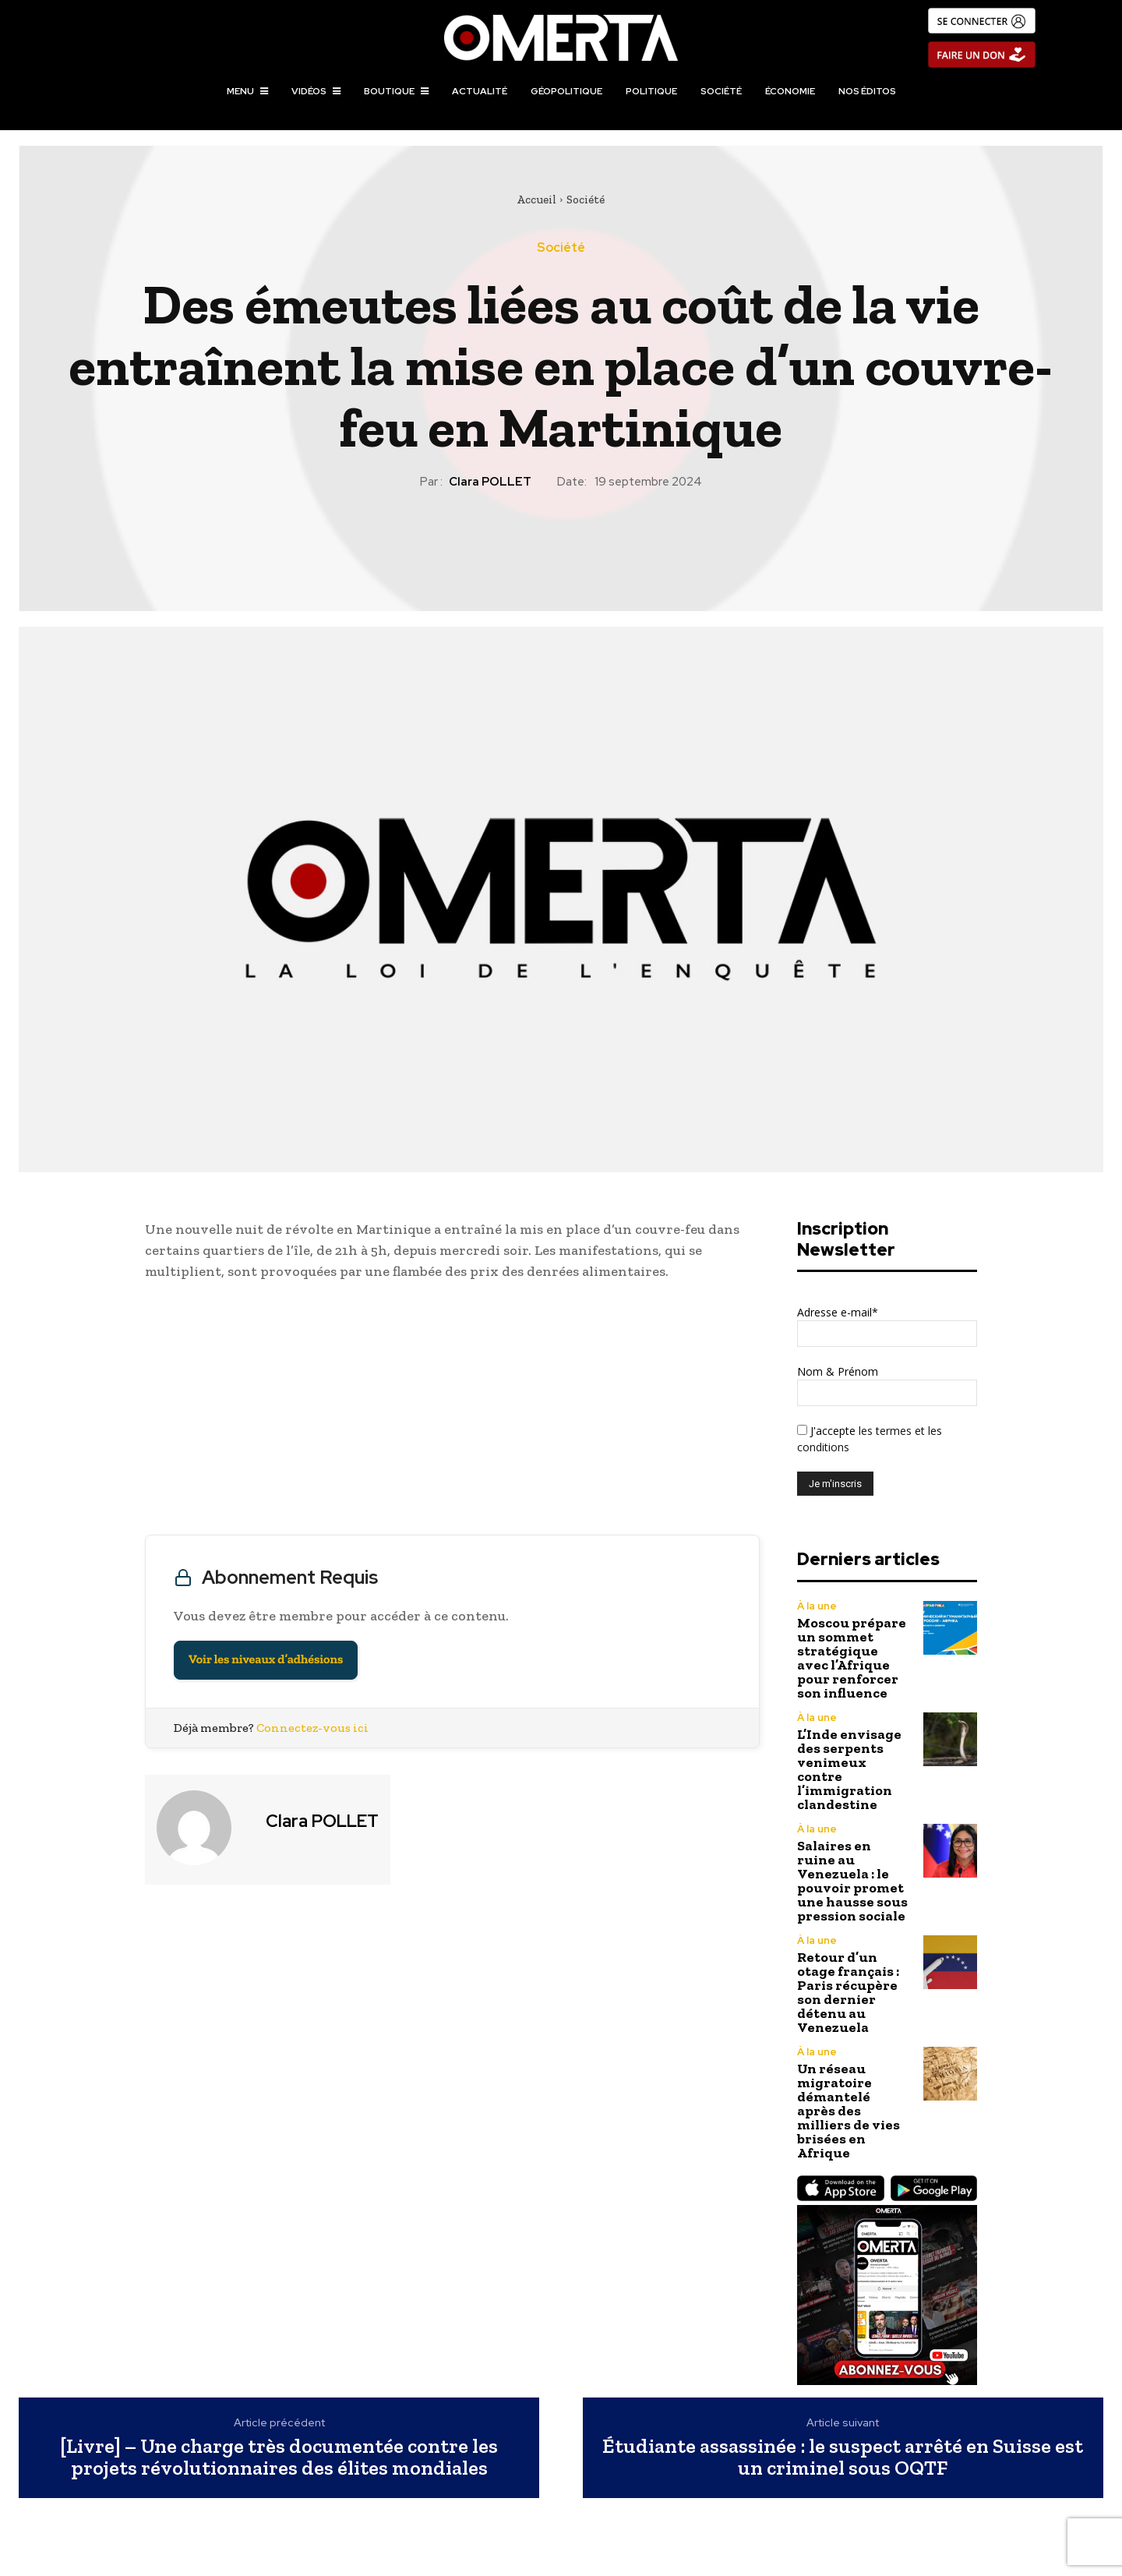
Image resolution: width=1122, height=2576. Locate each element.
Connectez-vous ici (312, 1727)
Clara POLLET (490, 482)
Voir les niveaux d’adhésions (266, 1659)
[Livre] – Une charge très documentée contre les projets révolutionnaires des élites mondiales (279, 2457)
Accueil (536, 200)
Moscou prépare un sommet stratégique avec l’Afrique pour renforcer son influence (851, 1657)
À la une (817, 1606)
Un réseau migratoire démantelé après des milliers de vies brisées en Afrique (848, 2110)
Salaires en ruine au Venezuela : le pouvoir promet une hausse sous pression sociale (852, 1880)
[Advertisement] (452, 1411)
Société (585, 200)
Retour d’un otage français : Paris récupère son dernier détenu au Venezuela (848, 1992)
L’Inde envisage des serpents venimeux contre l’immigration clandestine (849, 1769)
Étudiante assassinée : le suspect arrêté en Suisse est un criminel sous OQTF (842, 2457)
